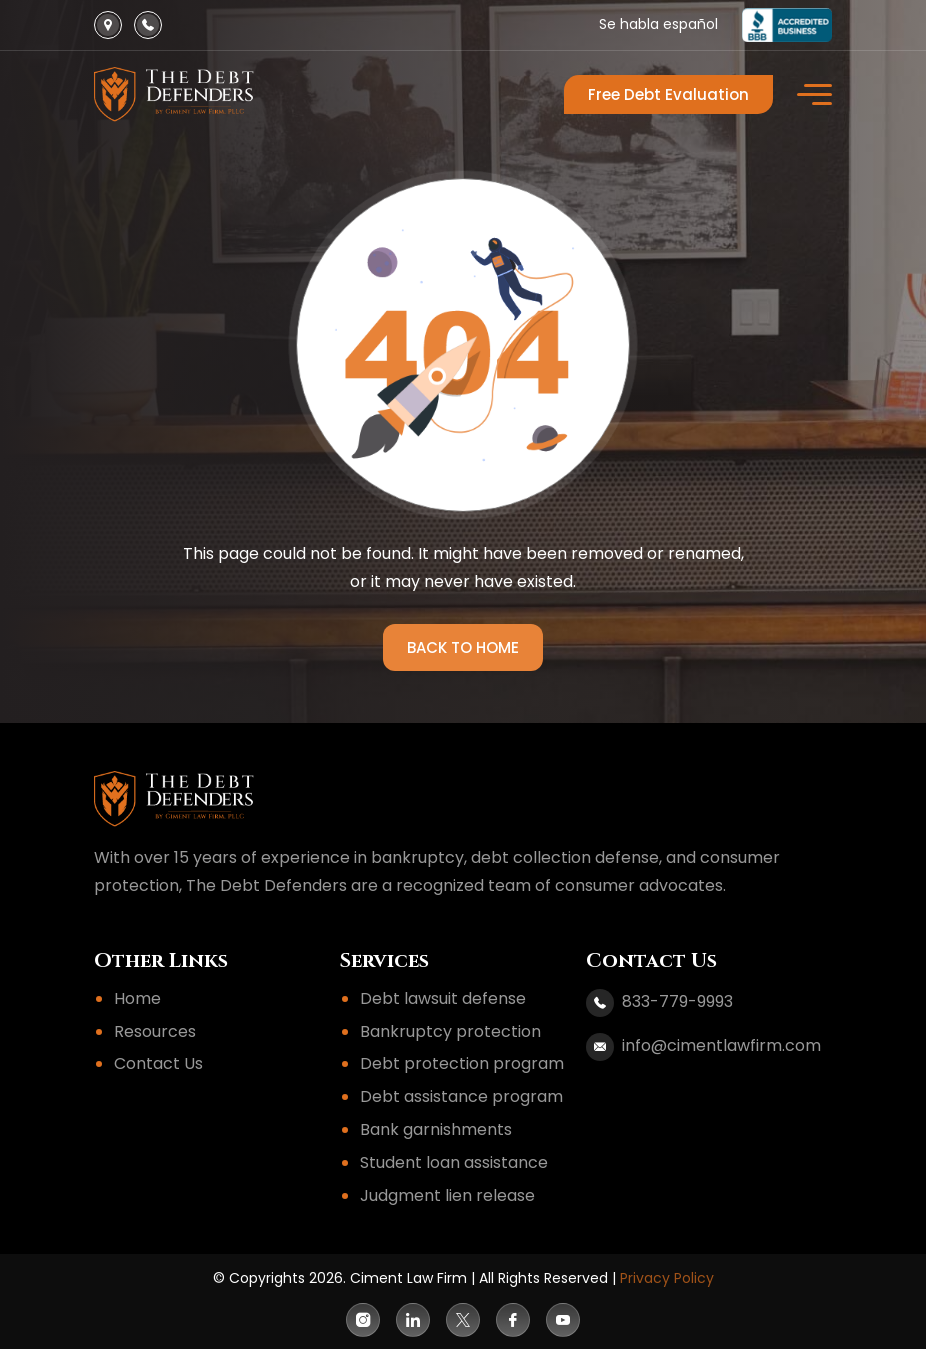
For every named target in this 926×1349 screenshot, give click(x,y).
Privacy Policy (667, 1278)
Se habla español (658, 24)
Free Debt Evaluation (668, 94)
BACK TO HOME (463, 647)
